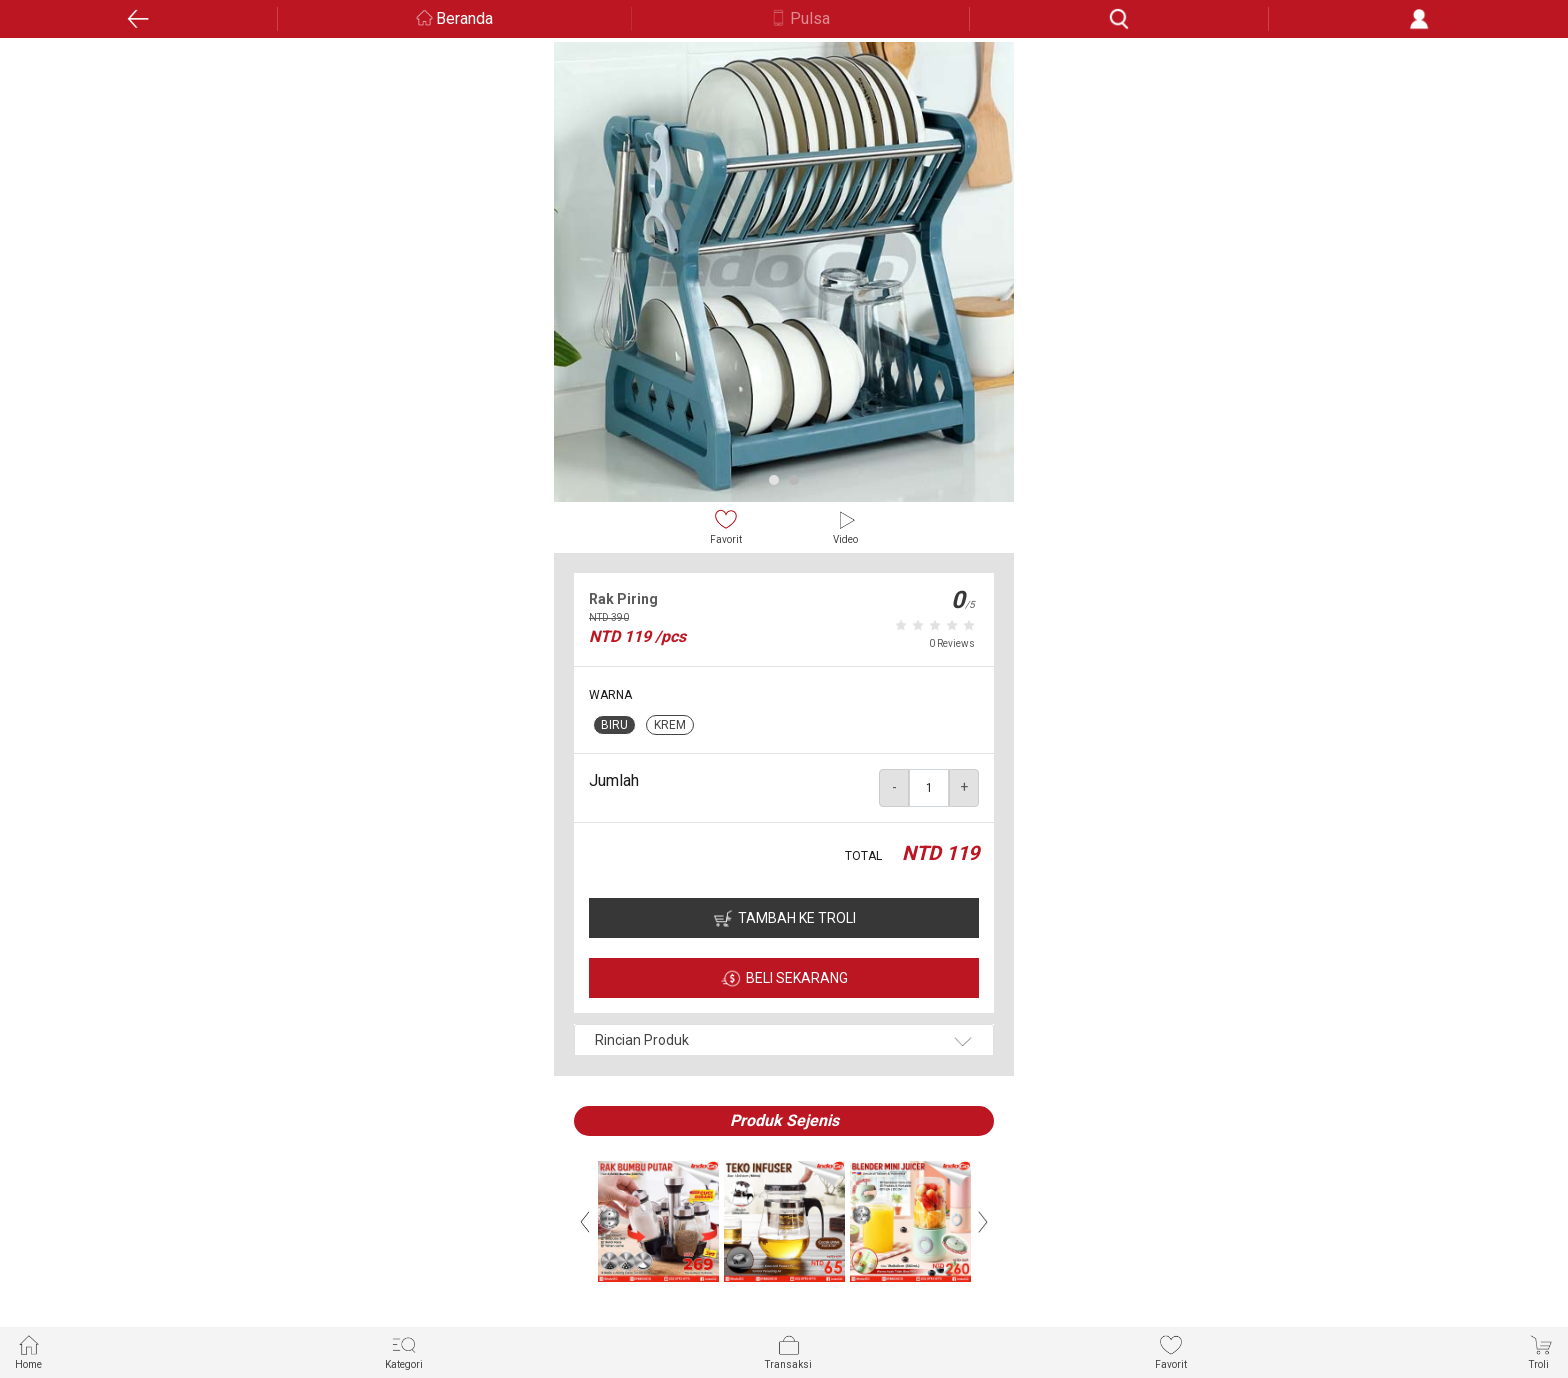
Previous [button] (585, 1222)
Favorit (726, 526)
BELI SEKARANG (797, 978)
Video (845, 526)
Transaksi (788, 1351)
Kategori (404, 1351)
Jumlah (614, 780)
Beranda (464, 18)
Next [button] (983, 1222)
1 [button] (774, 480)
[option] (784, 272)
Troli (1541, 1351)
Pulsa (810, 18)
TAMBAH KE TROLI (797, 918)
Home (28, 1351)
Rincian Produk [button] (642, 1040)
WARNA (610, 695)
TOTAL (863, 856)
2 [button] (794, 480)
